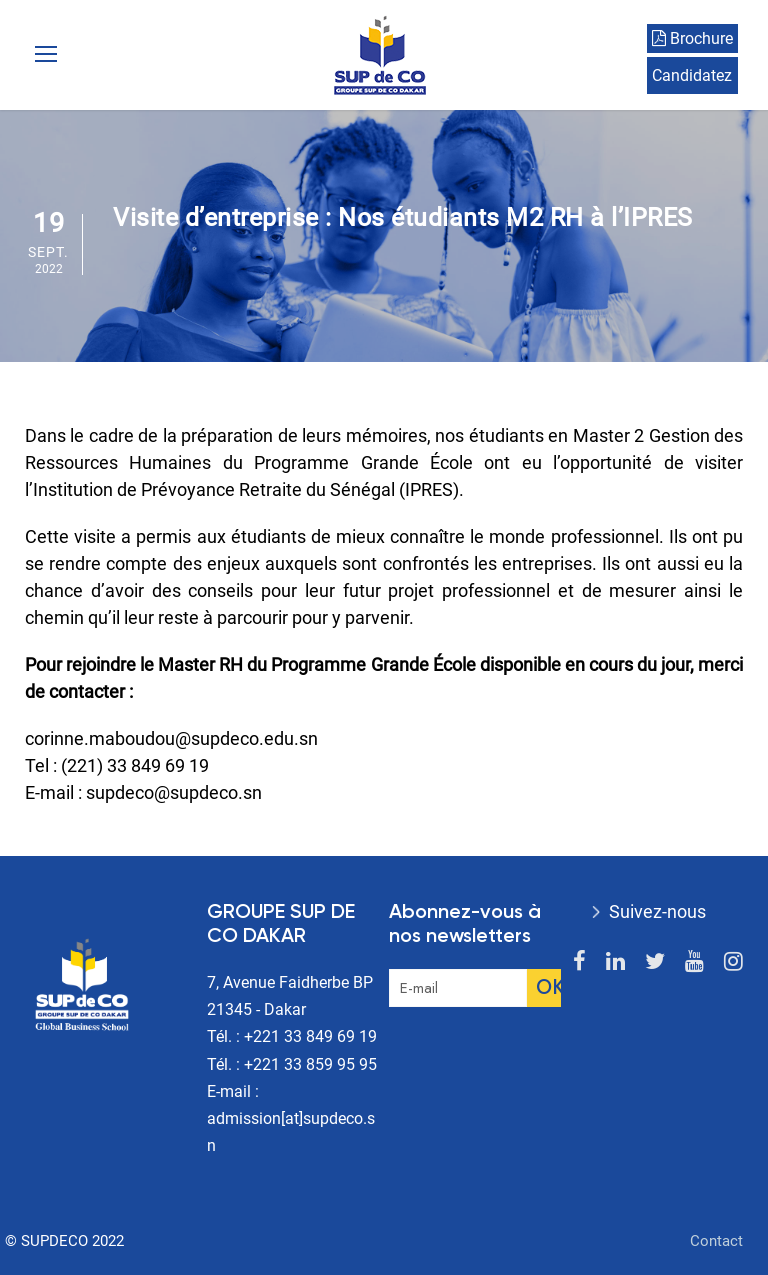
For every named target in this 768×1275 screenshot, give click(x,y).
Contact (716, 1241)
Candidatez (692, 75)
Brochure (692, 38)
